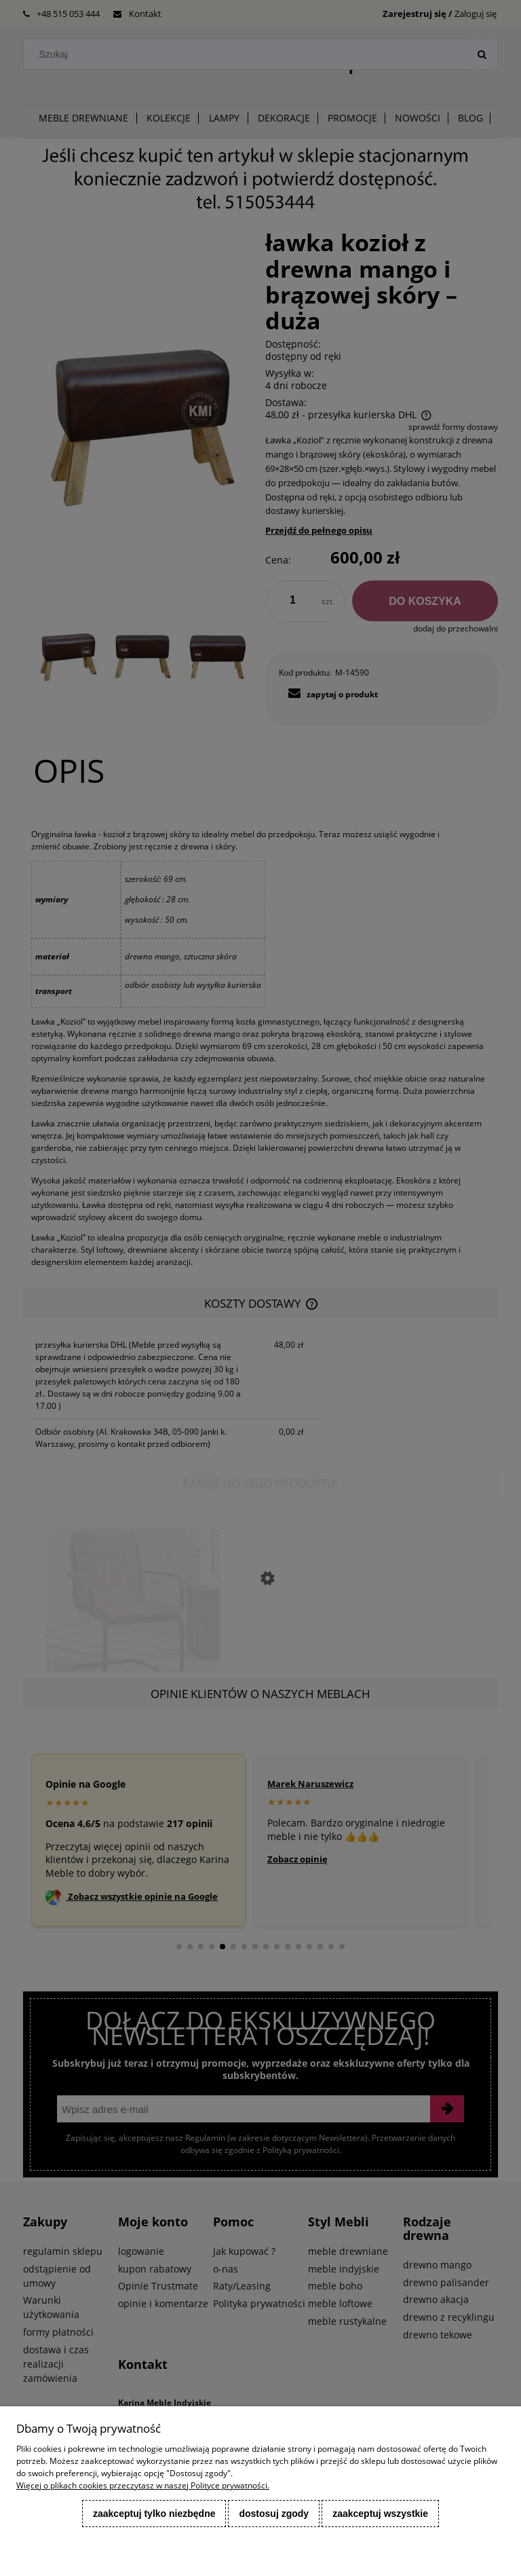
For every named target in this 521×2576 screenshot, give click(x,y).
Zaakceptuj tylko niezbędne (154, 2513)
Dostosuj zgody (274, 2513)
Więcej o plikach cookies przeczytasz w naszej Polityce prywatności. (142, 2485)
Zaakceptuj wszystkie (380, 2513)
